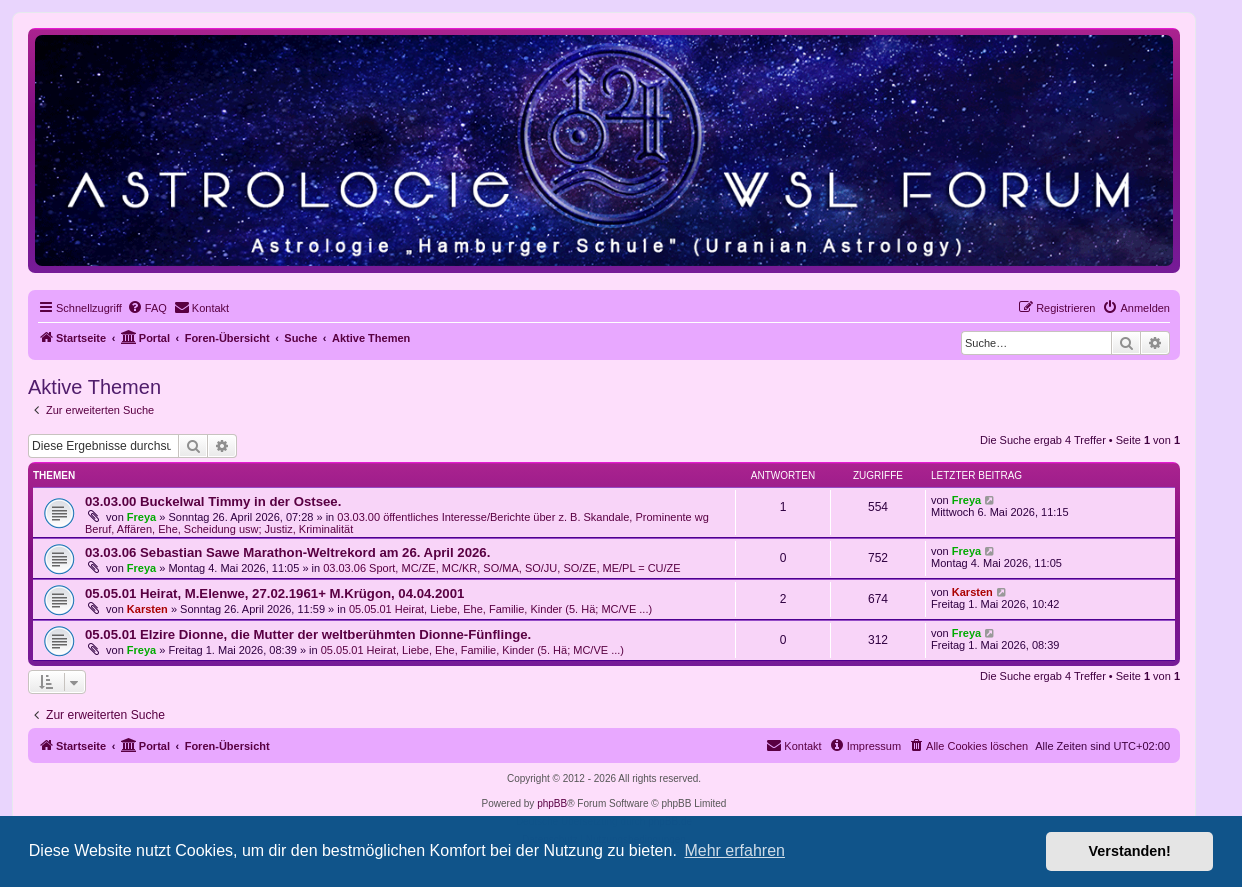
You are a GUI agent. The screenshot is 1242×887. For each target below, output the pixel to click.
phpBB (552, 803)
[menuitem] (147, 308)
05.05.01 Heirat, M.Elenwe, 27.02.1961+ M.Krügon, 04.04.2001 (274, 593)
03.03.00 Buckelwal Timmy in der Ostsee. (213, 501)
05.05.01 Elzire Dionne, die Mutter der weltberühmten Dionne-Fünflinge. (308, 634)
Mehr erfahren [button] (734, 850)
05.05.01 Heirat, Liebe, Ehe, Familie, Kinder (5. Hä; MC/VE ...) (500, 609)
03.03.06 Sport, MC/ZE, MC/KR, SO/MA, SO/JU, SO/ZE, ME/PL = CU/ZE (502, 568)
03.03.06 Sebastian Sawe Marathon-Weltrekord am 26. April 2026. (287, 552)
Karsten (147, 609)
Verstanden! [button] (1130, 851)
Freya (141, 517)
